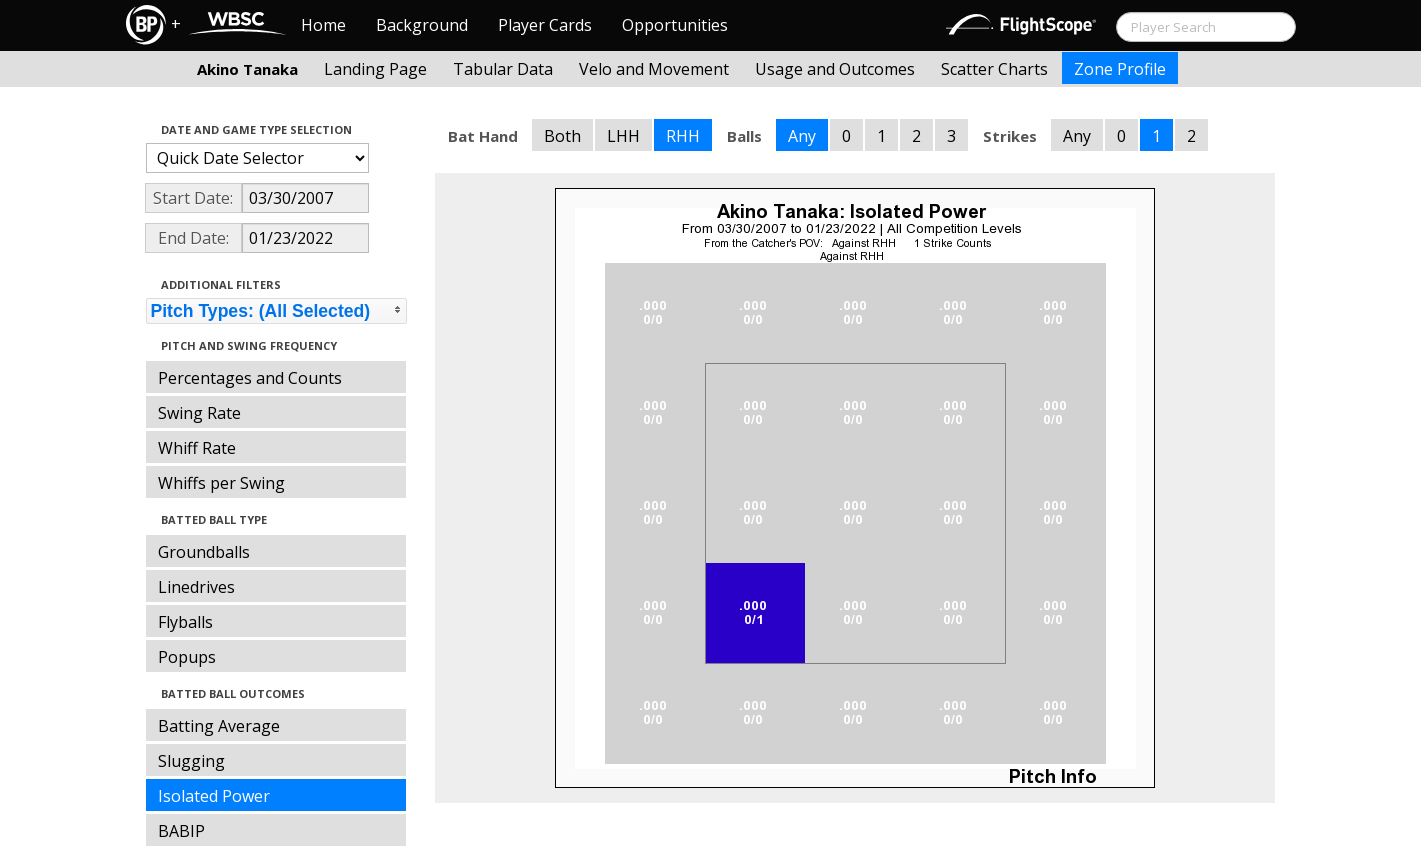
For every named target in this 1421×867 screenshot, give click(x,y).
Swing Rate (199, 413)
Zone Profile (1120, 69)
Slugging (191, 761)
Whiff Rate (197, 448)
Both (562, 136)
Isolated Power (214, 796)
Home (323, 25)
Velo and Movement (654, 69)
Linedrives (196, 587)
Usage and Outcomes (835, 69)
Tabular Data (503, 69)
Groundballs (204, 552)
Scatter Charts (994, 69)
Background (422, 25)
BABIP (181, 831)
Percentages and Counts (250, 378)
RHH (683, 136)
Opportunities (675, 25)
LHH (623, 136)
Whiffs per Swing (221, 483)
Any (802, 136)
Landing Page (375, 69)
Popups (187, 657)
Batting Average (219, 726)
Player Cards (545, 25)
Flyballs (185, 622)
